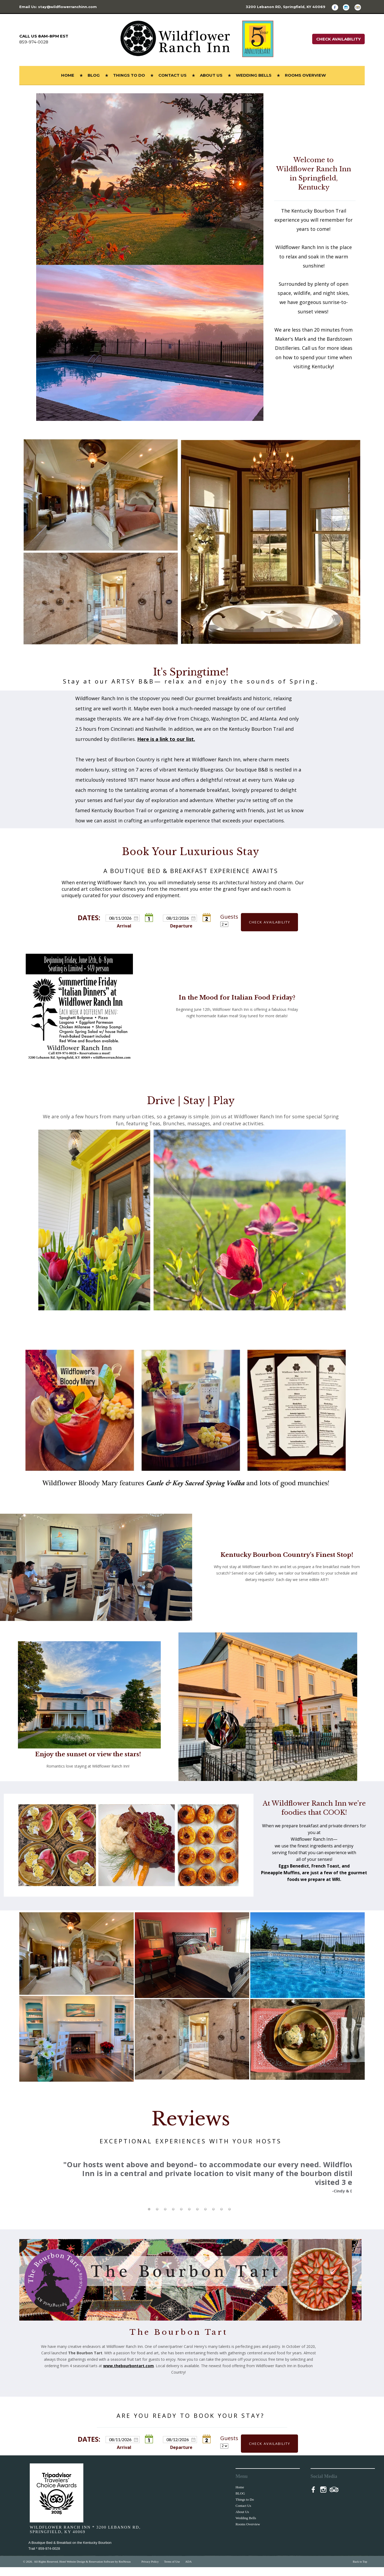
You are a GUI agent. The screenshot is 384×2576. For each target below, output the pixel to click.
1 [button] (149, 2218)
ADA (188, 2570)
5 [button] (181, 2218)
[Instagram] (348, 7)
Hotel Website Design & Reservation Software (86, 2570)
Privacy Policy (150, 2570)
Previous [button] (36, 2184)
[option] (189, 2171)
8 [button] (205, 2218)
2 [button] (157, 2218)
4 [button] (173, 2218)
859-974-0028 (33, 41)
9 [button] (213, 2218)
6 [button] (189, 2218)
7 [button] (197, 2218)
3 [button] (165, 2218)
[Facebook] (337, 7)
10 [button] (221, 2218)
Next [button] (342, 2184)
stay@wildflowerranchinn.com (67, 7)
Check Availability (338, 39)
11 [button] (229, 2218)
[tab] (149, 2218)
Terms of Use (172, 2570)
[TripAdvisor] (360, 7)
